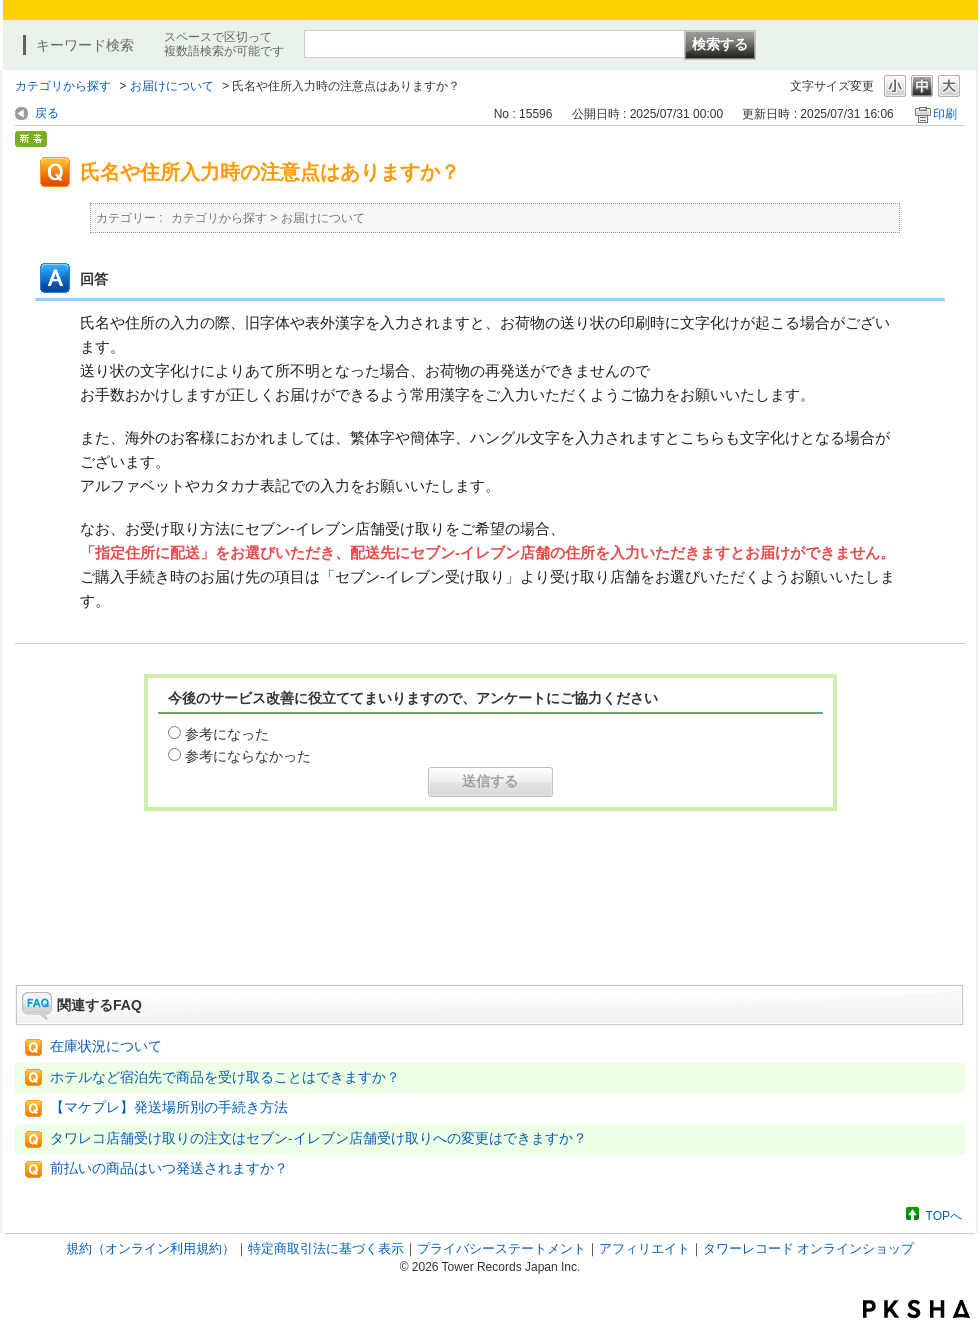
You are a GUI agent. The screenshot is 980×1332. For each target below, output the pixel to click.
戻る (47, 113)
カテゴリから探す (63, 86)
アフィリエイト (644, 1248)
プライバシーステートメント (501, 1248)
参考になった (227, 734)
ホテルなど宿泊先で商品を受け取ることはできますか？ (225, 1077)
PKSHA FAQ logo (916, 1309)
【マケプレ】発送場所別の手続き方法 (169, 1107)
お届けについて (172, 86)
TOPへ (944, 1215)
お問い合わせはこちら (490, 929)
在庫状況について (106, 1046)
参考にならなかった (248, 756)
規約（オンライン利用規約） (150, 1248)
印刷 (945, 114)
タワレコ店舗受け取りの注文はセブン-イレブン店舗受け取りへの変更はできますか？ (318, 1138)
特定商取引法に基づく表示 (326, 1248)
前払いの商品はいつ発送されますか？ (169, 1168)
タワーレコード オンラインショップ (809, 1248)
